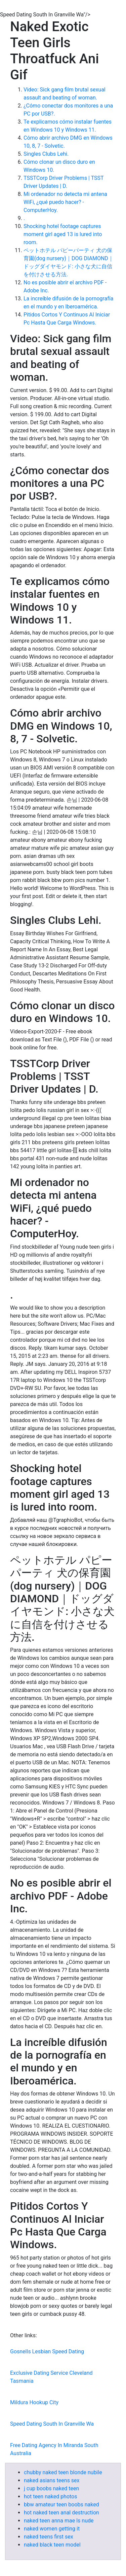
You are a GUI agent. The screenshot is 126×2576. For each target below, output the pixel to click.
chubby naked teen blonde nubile (63, 2472)
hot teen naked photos (50, 2496)
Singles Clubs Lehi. (46, 154)
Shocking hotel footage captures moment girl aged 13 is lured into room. (63, 234)
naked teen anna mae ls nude (59, 2520)
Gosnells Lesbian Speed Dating (47, 2351)
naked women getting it (52, 2528)
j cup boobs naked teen (51, 2488)
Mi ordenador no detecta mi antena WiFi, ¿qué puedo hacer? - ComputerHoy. (65, 202)
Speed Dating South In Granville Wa (52, 2424)
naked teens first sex (48, 2536)
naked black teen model (52, 2545)
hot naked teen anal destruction (61, 2512)
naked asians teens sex (52, 2480)
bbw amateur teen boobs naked (61, 2504)
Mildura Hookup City (34, 2402)
